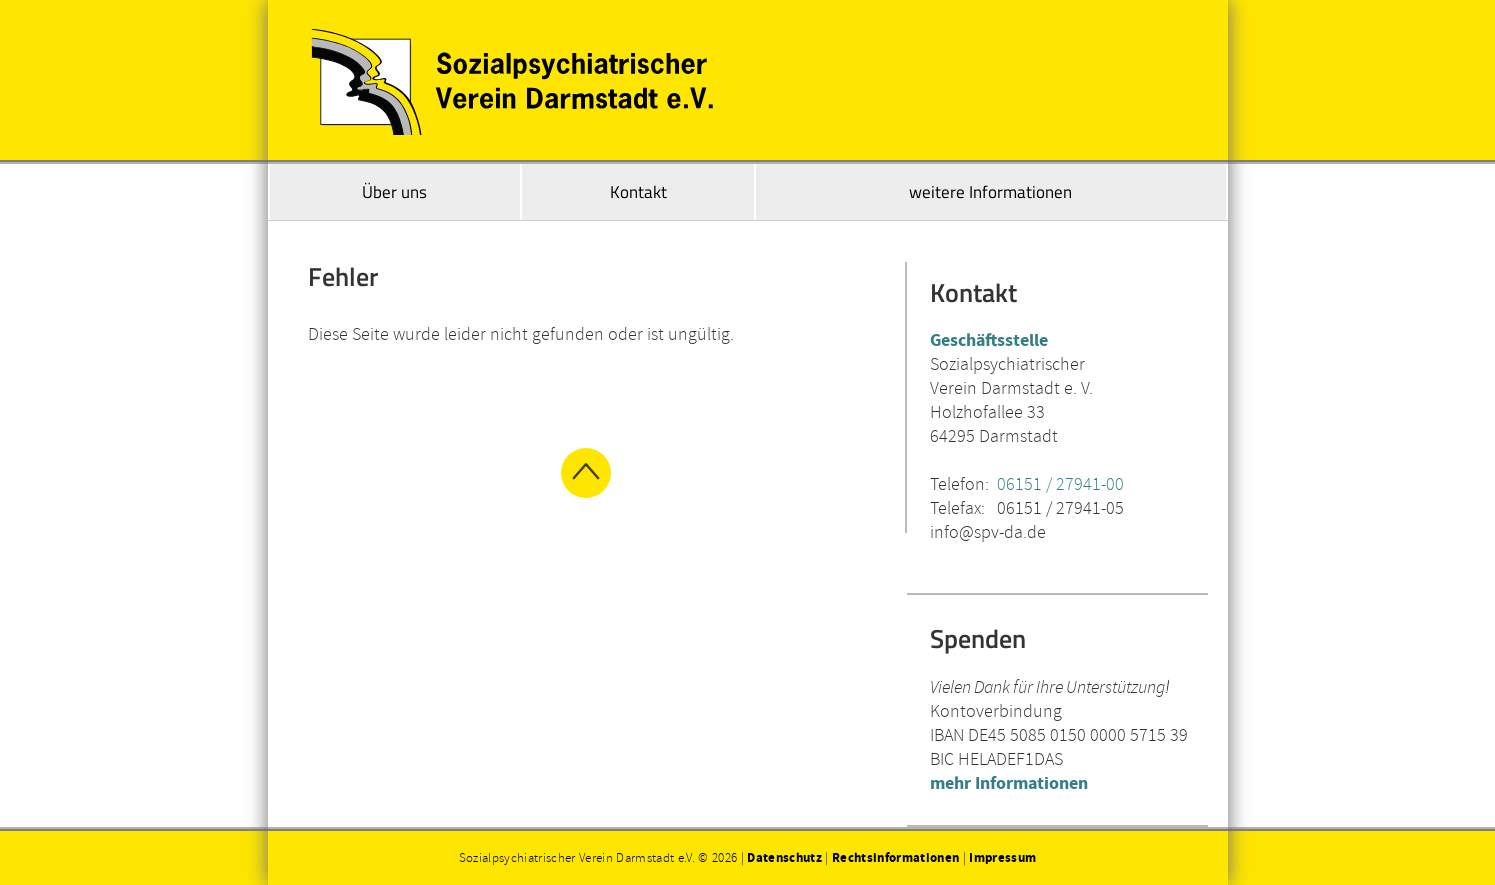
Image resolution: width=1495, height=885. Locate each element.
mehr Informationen (1009, 782)
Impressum (1002, 857)
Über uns (394, 192)
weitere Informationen (990, 192)
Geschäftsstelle (989, 339)
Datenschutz (784, 857)
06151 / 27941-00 (1060, 483)
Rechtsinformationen (895, 857)
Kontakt (638, 192)
